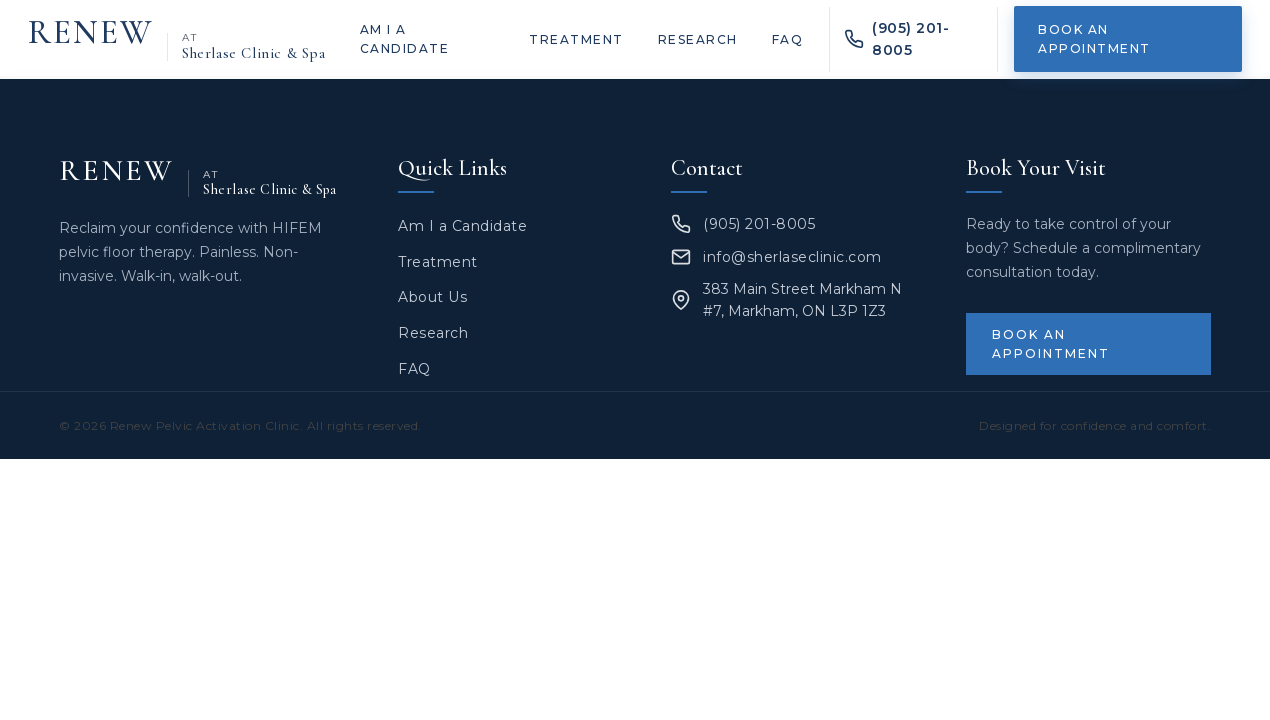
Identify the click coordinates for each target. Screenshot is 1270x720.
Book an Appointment (1094, 39)
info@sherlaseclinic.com (792, 257)
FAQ (788, 39)
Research (698, 39)
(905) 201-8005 (759, 224)
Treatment (576, 39)
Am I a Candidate (405, 39)
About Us (432, 297)
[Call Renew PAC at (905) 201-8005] (913, 39)
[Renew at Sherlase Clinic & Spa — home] (177, 39)
